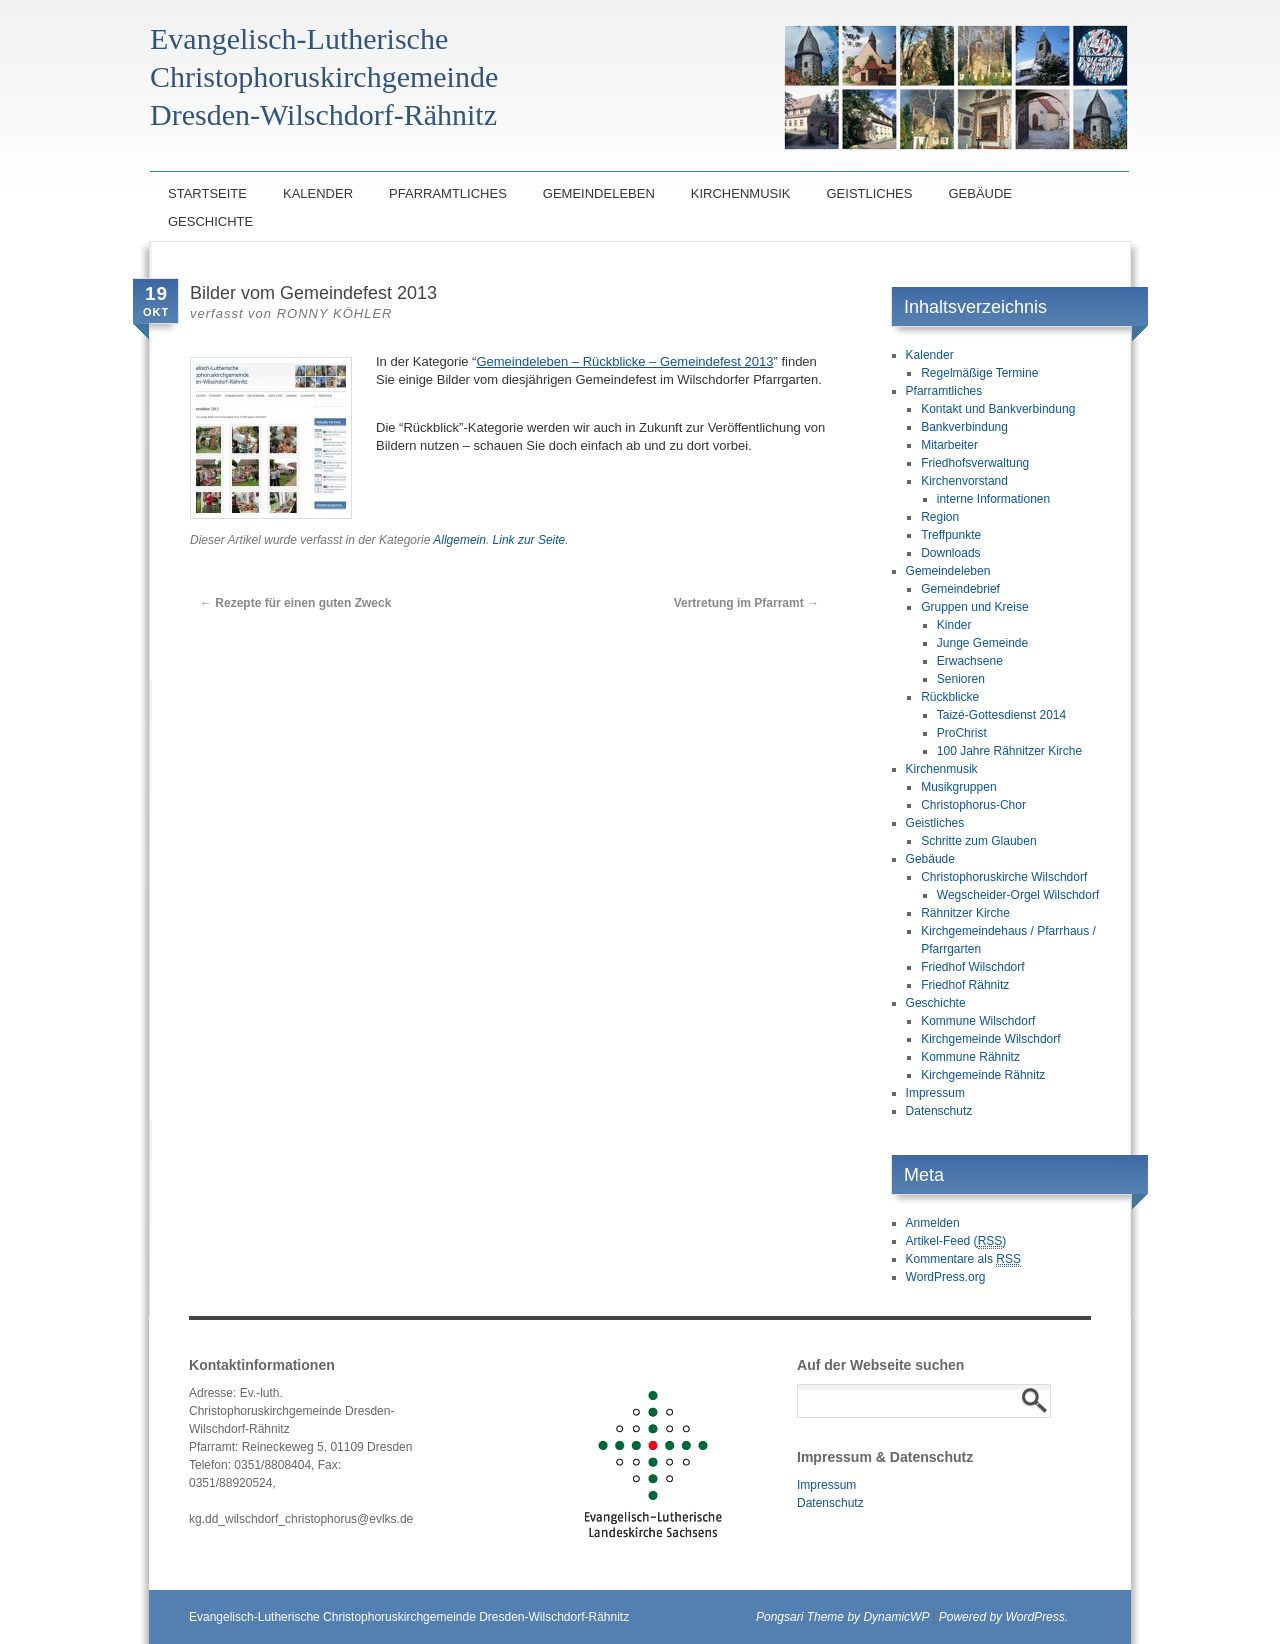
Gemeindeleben (599, 193)
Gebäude (980, 193)
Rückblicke (950, 697)
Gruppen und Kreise (974, 607)
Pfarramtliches (448, 193)
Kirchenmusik (741, 193)
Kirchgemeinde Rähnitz (983, 1075)
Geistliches (869, 193)
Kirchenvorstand (964, 481)
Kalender (318, 193)
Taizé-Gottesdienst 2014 (1001, 715)
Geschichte (210, 221)
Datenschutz (939, 1111)
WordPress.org (946, 1277)
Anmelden (933, 1223)
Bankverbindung (964, 427)
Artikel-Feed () (956, 1241)
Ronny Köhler (335, 313)
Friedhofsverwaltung (975, 463)
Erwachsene (970, 661)
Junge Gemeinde (982, 643)
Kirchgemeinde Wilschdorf (990, 1039)
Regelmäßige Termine (979, 373)
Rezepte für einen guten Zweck (295, 603)
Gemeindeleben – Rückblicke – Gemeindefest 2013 (624, 361)
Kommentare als (963, 1259)
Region (940, 517)
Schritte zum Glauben (978, 841)
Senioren (961, 679)
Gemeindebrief (960, 589)
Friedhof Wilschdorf (972, 967)
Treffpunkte (951, 535)
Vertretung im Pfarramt (746, 603)
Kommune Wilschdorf (978, 1021)
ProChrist (962, 733)
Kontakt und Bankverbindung (998, 409)
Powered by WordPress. (1003, 1617)
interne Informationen (993, 499)
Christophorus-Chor (973, 805)
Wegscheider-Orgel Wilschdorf (1018, 895)
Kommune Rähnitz (970, 1057)
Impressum (935, 1093)
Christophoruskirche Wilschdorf (1004, 877)
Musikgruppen (958, 787)
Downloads (950, 553)
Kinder (954, 625)
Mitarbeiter (949, 445)
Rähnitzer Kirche (965, 913)
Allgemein (459, 540)
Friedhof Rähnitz (965, 985)
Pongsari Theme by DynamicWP (842, 1617)
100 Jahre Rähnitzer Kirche (1009, 751)
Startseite (207, 193)
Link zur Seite (529, 540)
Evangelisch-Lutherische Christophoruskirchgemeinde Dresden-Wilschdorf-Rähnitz (409, 1617)
